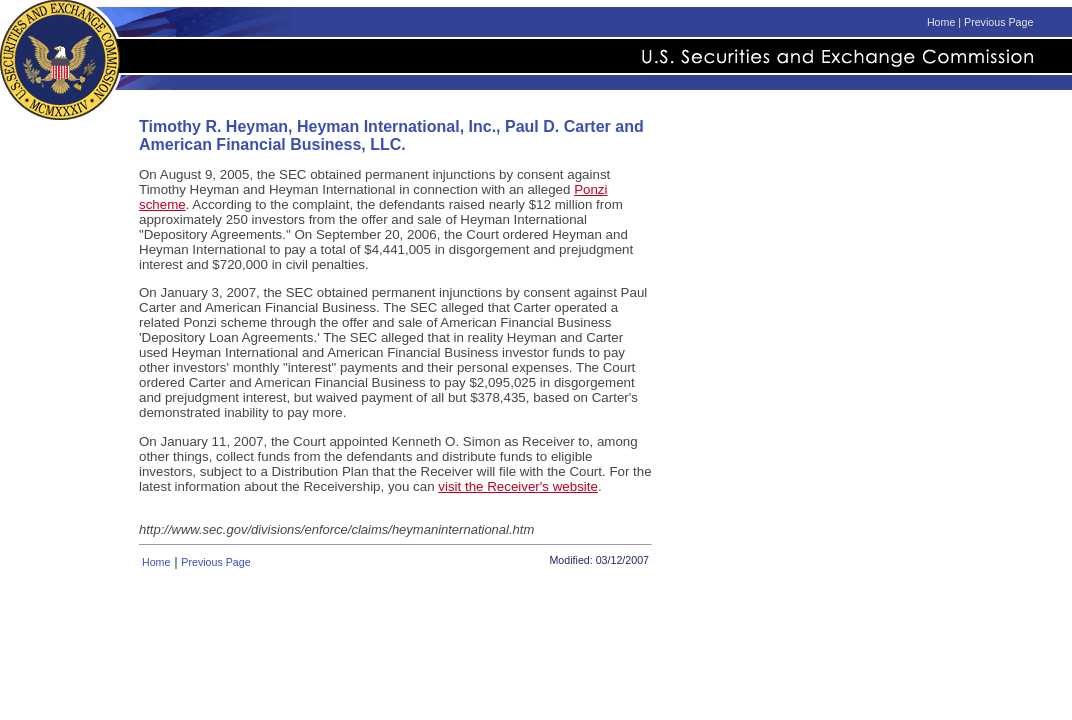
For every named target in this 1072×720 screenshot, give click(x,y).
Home (941, 22)
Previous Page (998, 22)
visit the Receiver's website (518, 486)
